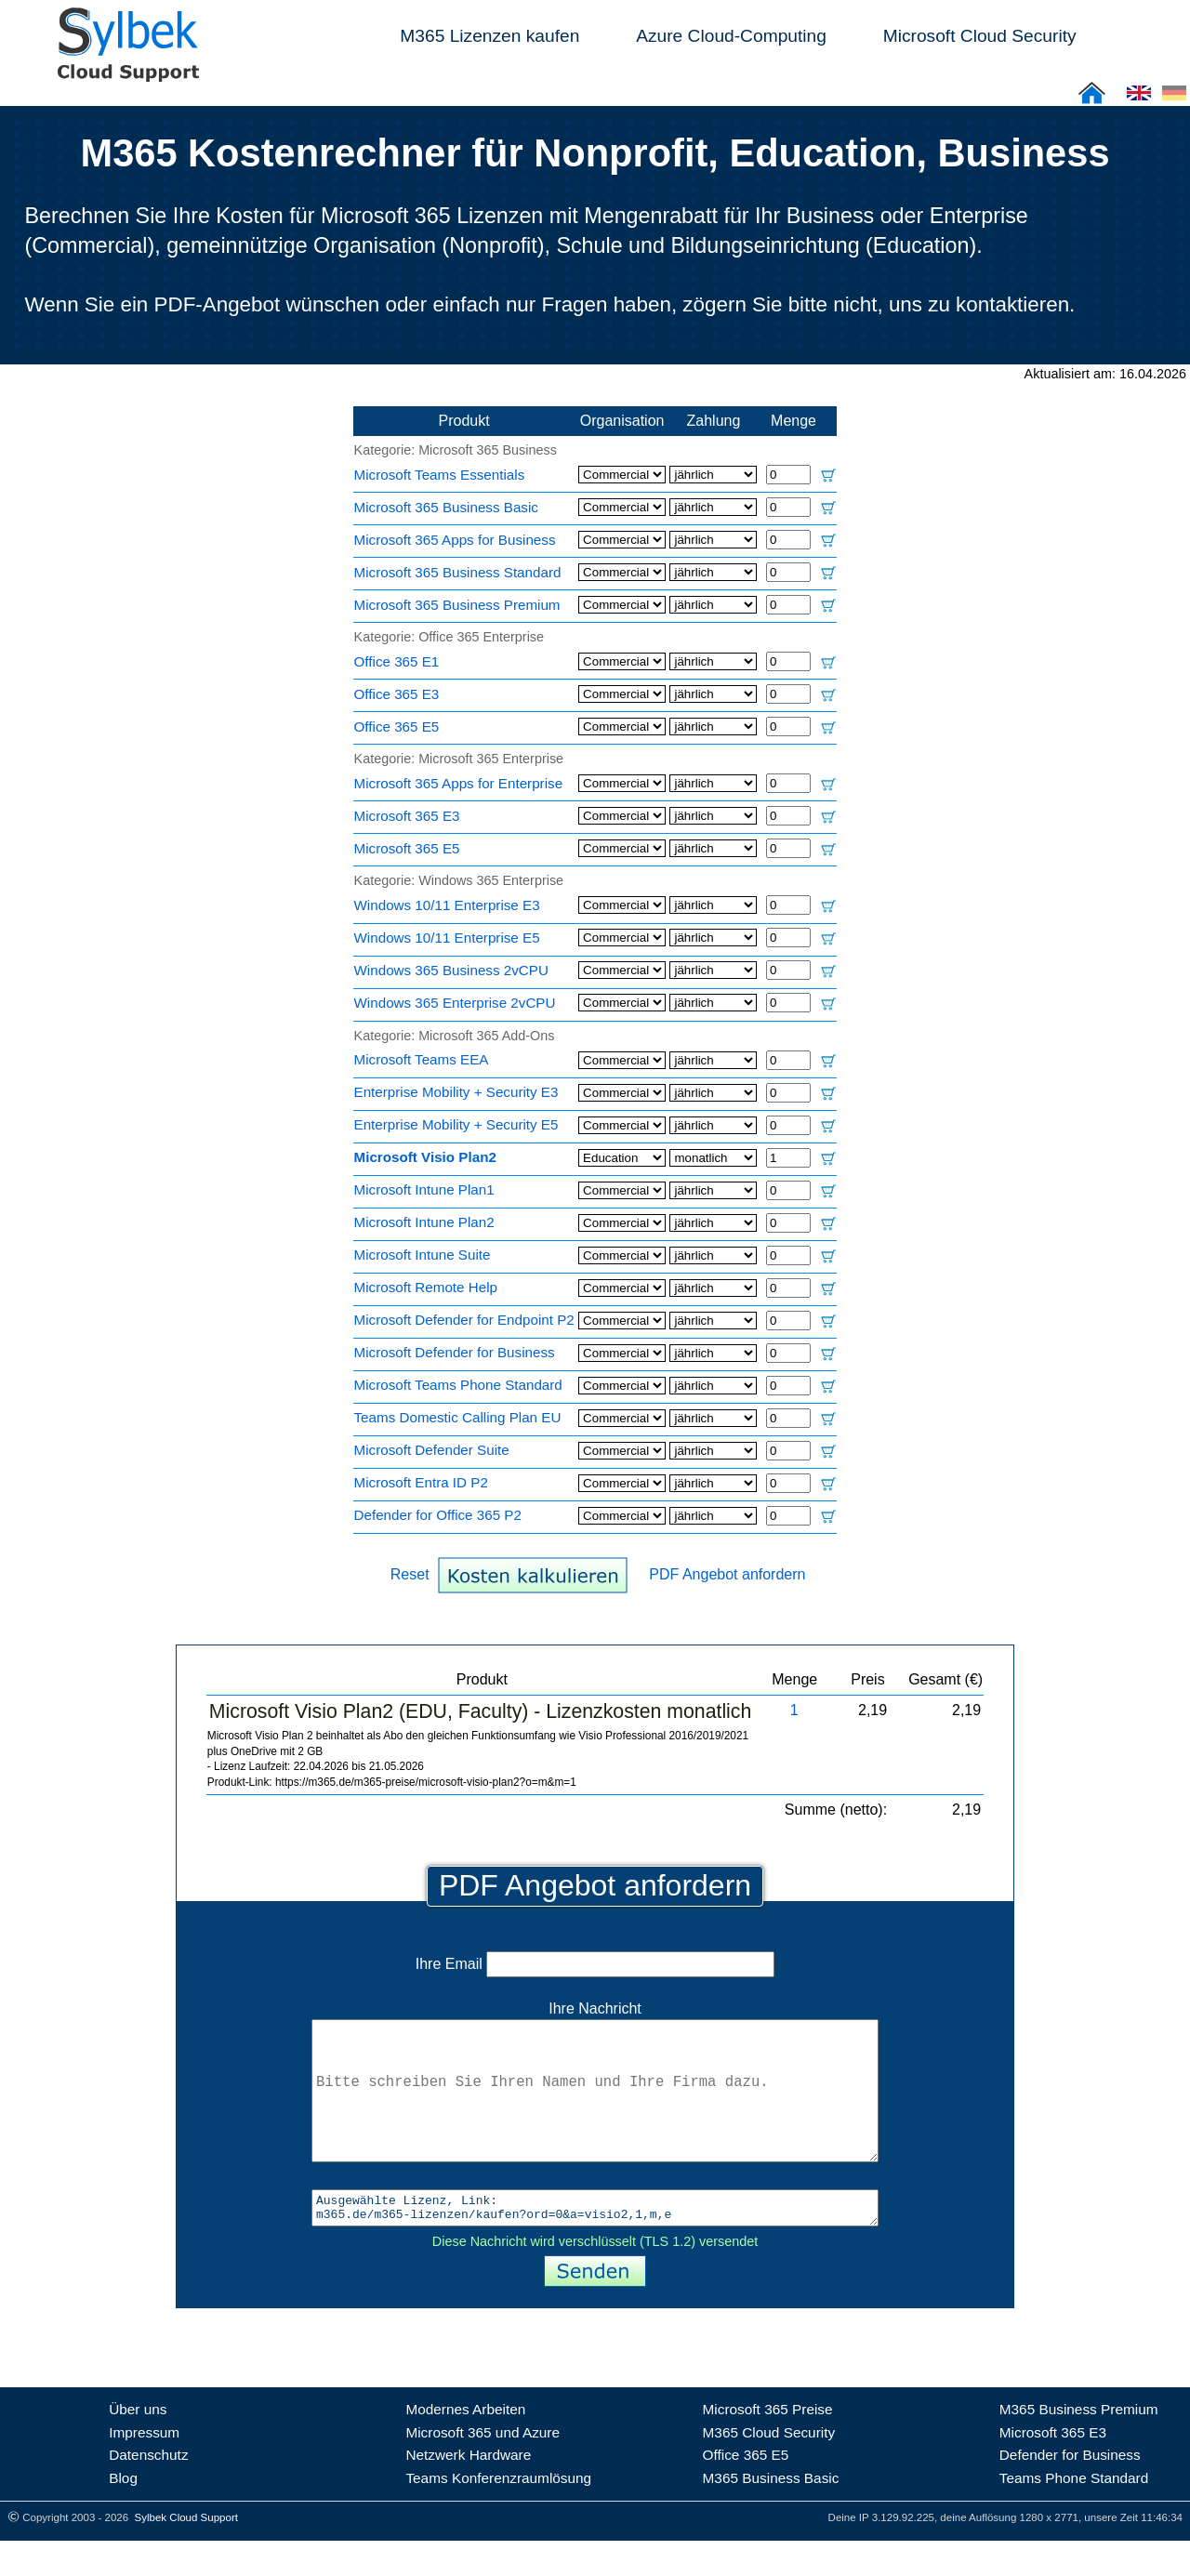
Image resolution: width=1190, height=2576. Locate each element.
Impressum (144, 2468)
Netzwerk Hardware (468, 2490)
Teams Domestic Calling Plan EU (458, 1417)
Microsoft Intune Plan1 (424, 1189)
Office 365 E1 (397, 661)
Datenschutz (148, 2490)
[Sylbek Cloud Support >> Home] (124, 71)
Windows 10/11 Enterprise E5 (447, 937)
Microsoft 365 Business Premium (457, 605)
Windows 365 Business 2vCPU (451, 970)
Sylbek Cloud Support (186, 2552)
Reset (410, 1574)
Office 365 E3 (397, 694)
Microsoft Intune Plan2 (424, 1222)
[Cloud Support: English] (1139, 99)
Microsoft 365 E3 (407, 816)
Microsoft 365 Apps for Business (455, 540)
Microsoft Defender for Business (454, 1352)
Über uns (137, 2444)
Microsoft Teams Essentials (439, 474)
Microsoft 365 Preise (768, 2444)
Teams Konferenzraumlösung (498, 2513)
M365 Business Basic (771, 2513)
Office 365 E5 (397, 726)
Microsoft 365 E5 (407, 848)
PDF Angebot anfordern (727, 1574)
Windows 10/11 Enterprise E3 (447, 905)
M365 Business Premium (1078, 2444)
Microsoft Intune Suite (422, 1254)
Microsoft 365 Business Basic (446, 507)
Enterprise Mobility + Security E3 (456, 1092)
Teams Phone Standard (1074, 2513)
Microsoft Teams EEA (421, 1059)
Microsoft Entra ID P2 (421, 1482)
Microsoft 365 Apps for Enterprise (458, 783)
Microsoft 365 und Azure (482, 2468)
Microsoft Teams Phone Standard (458, 1385)
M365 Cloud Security (769, 2468)
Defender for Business (1070, 2490)
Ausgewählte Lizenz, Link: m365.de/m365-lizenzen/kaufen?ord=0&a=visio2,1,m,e (595, 2240)
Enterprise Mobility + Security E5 (456, 1124)
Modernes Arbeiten (465, 2444)
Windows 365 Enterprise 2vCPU (455, 1003)
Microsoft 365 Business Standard (458, 572)
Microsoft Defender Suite (431, 1450)
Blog (123, 2513)
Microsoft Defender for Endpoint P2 (464, 1320)
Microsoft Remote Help (425, 1287)
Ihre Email (595, 1964)
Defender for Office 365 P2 (438, 1515)
